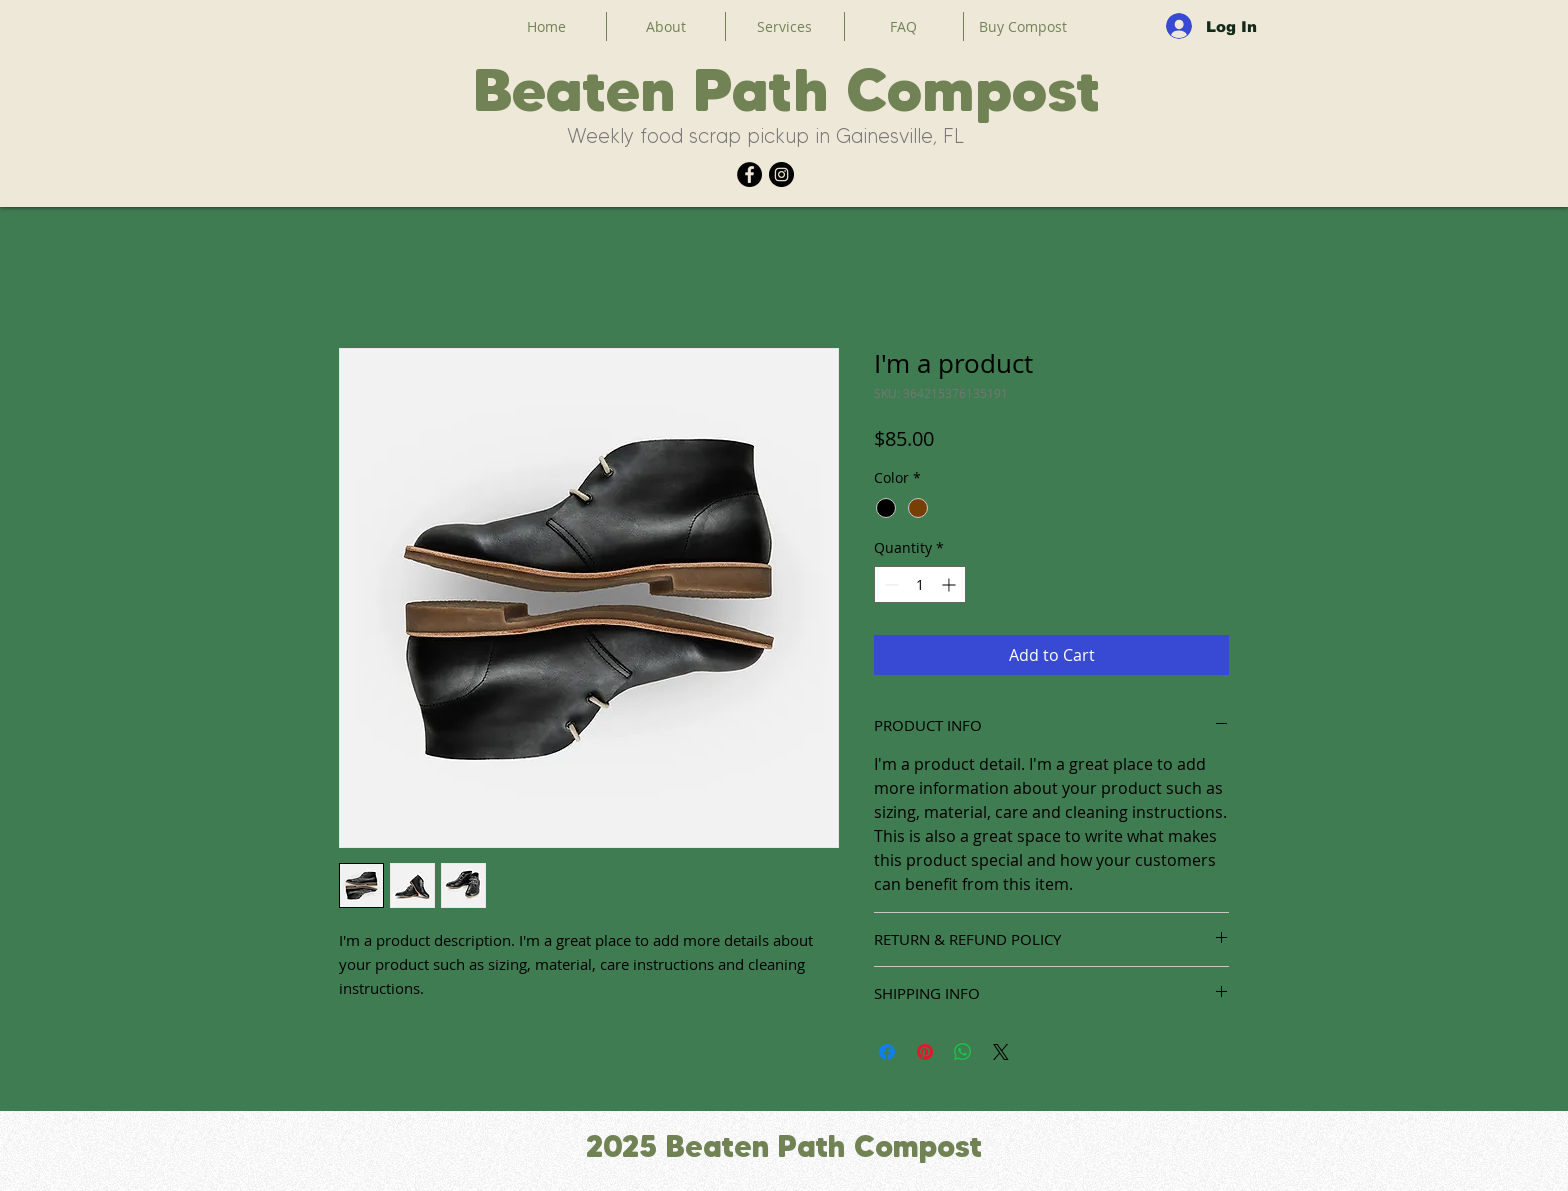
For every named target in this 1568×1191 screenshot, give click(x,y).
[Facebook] (749, 174)
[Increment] (950, 584)
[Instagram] (781, 174)
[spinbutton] (920, 584)
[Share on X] (1001, 1052)
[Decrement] (889, 584)
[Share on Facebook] (887, 1052)
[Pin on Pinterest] (925, 1052)
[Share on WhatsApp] (963, 1052)
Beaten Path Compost (787, 89)
